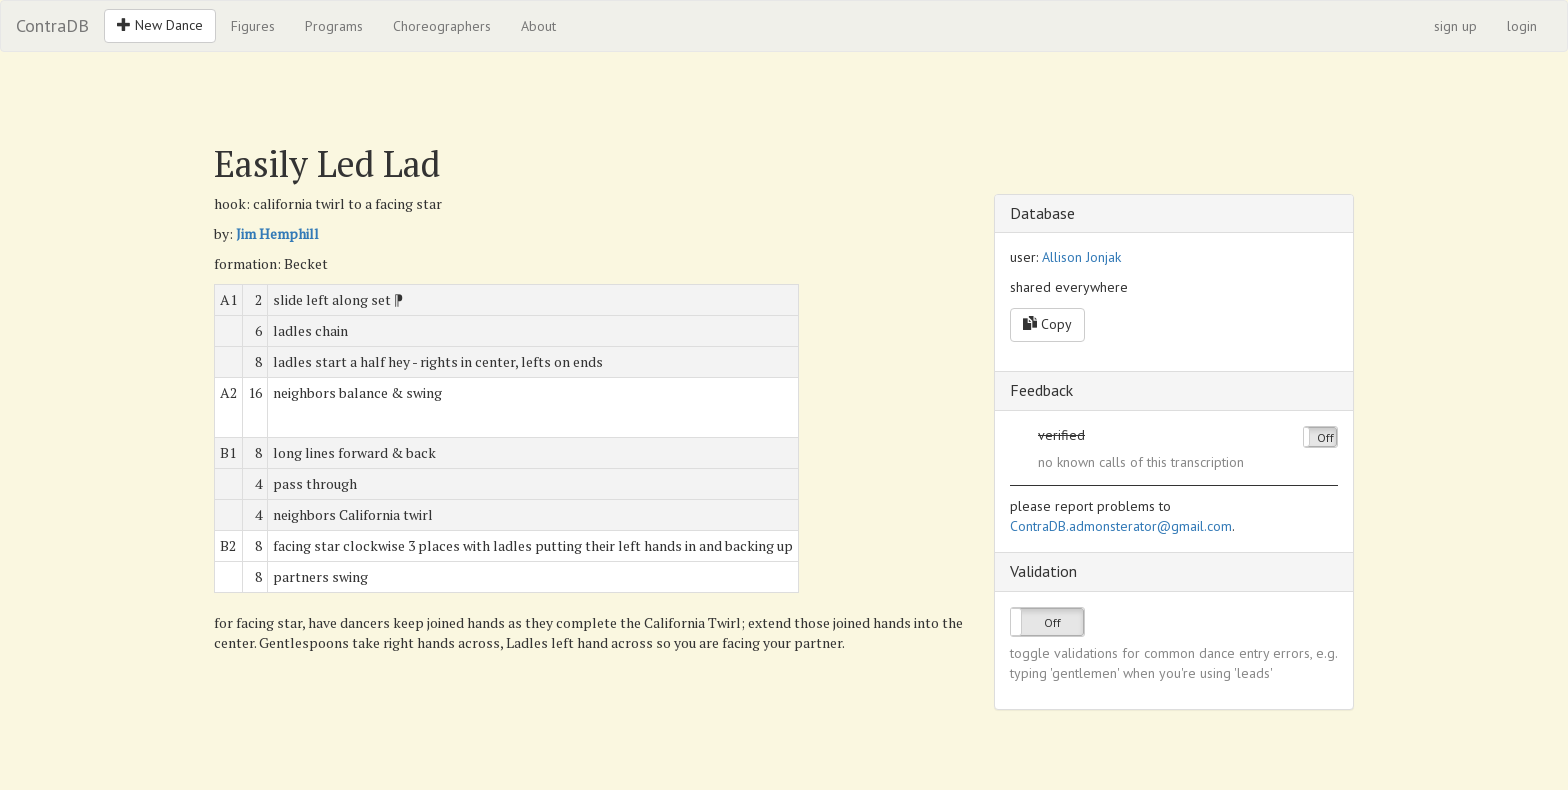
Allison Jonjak (1081, 257)
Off (1325, 437)
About (538, 26)
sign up (1455, 26)
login (1522, 26)
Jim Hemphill (277, 233)
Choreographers (442, 26)
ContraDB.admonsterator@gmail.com (1121, 526)
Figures (253, 26)
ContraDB (52, 25)
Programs (334, 26)
